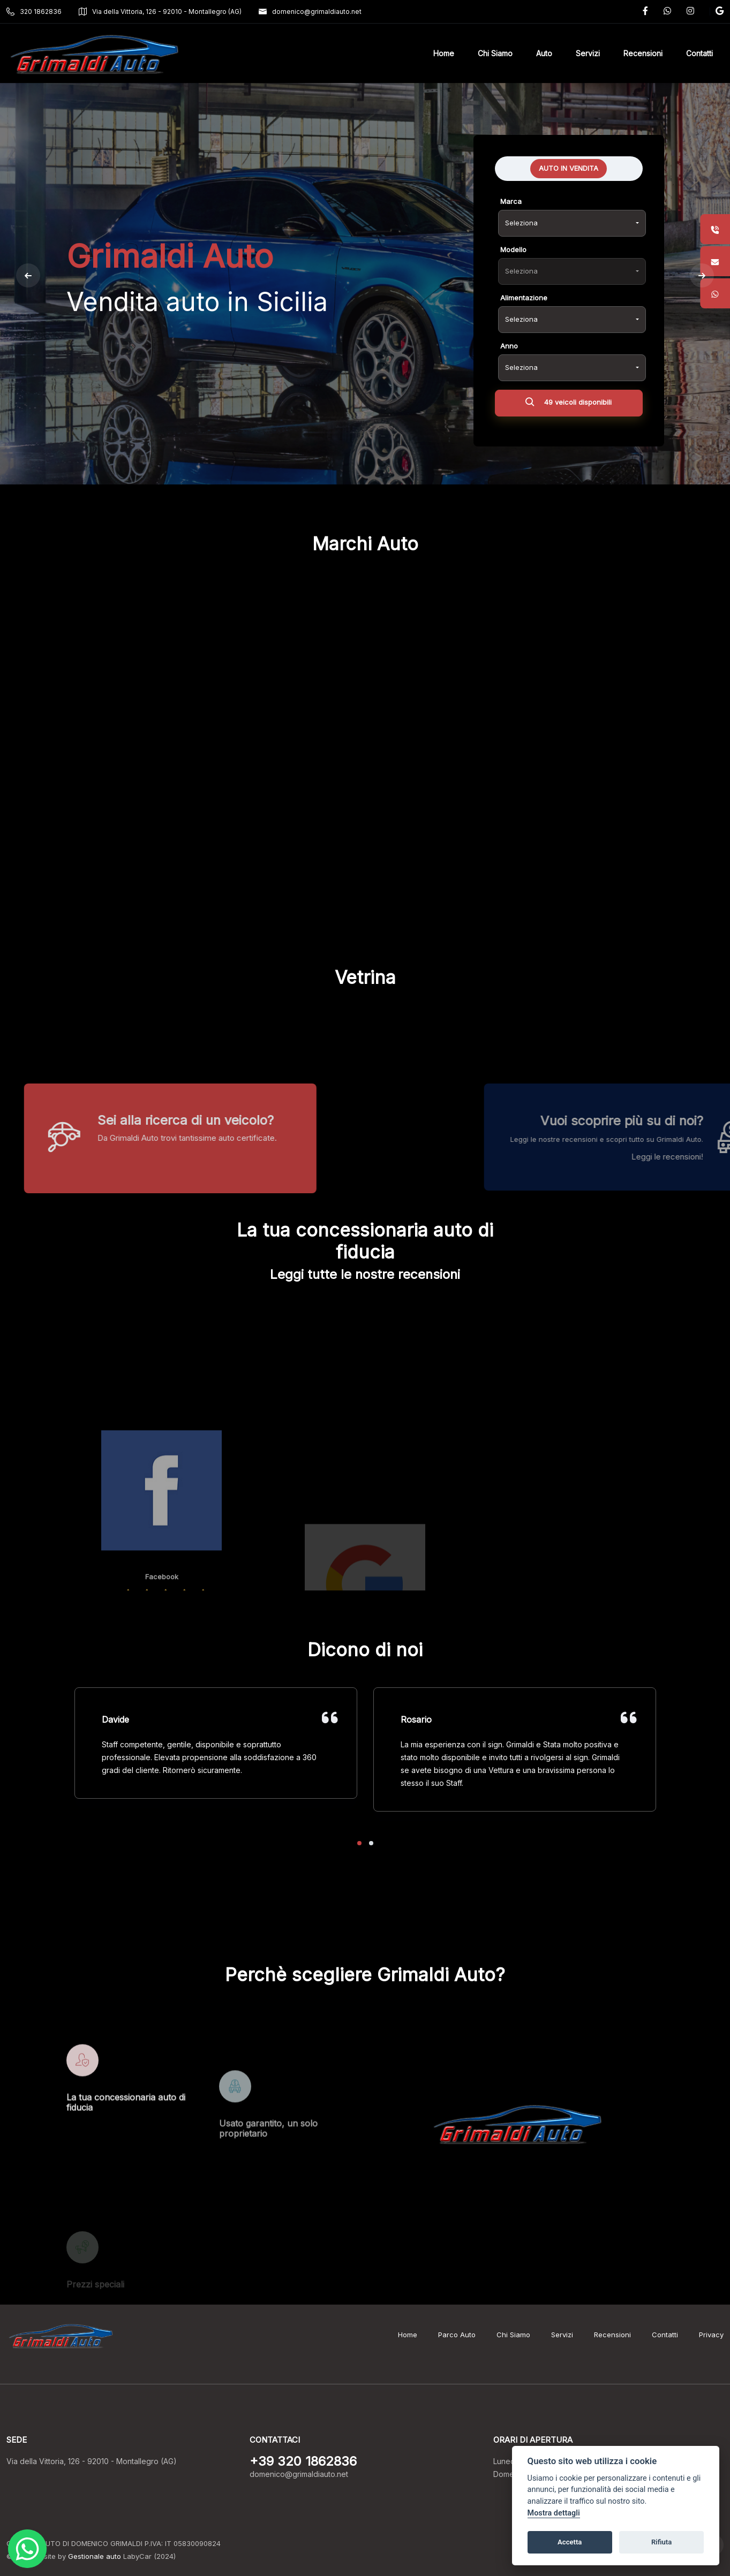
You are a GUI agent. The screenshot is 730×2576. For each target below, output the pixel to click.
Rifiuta (661, 2542)
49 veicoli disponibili (568, 405)
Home (407, 2334)
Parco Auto (457, 2334)
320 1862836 (34, 11)
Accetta (570, 2542)
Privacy (711, 2334)
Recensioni (612, 2334)
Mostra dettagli (554, 2513)
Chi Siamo (513, 2334)
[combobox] (572, 224)
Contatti (665, 2334)
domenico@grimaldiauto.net (310, 11)
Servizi (562, 2334)
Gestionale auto (94, 2556)
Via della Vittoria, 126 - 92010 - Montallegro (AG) (160, 11)
